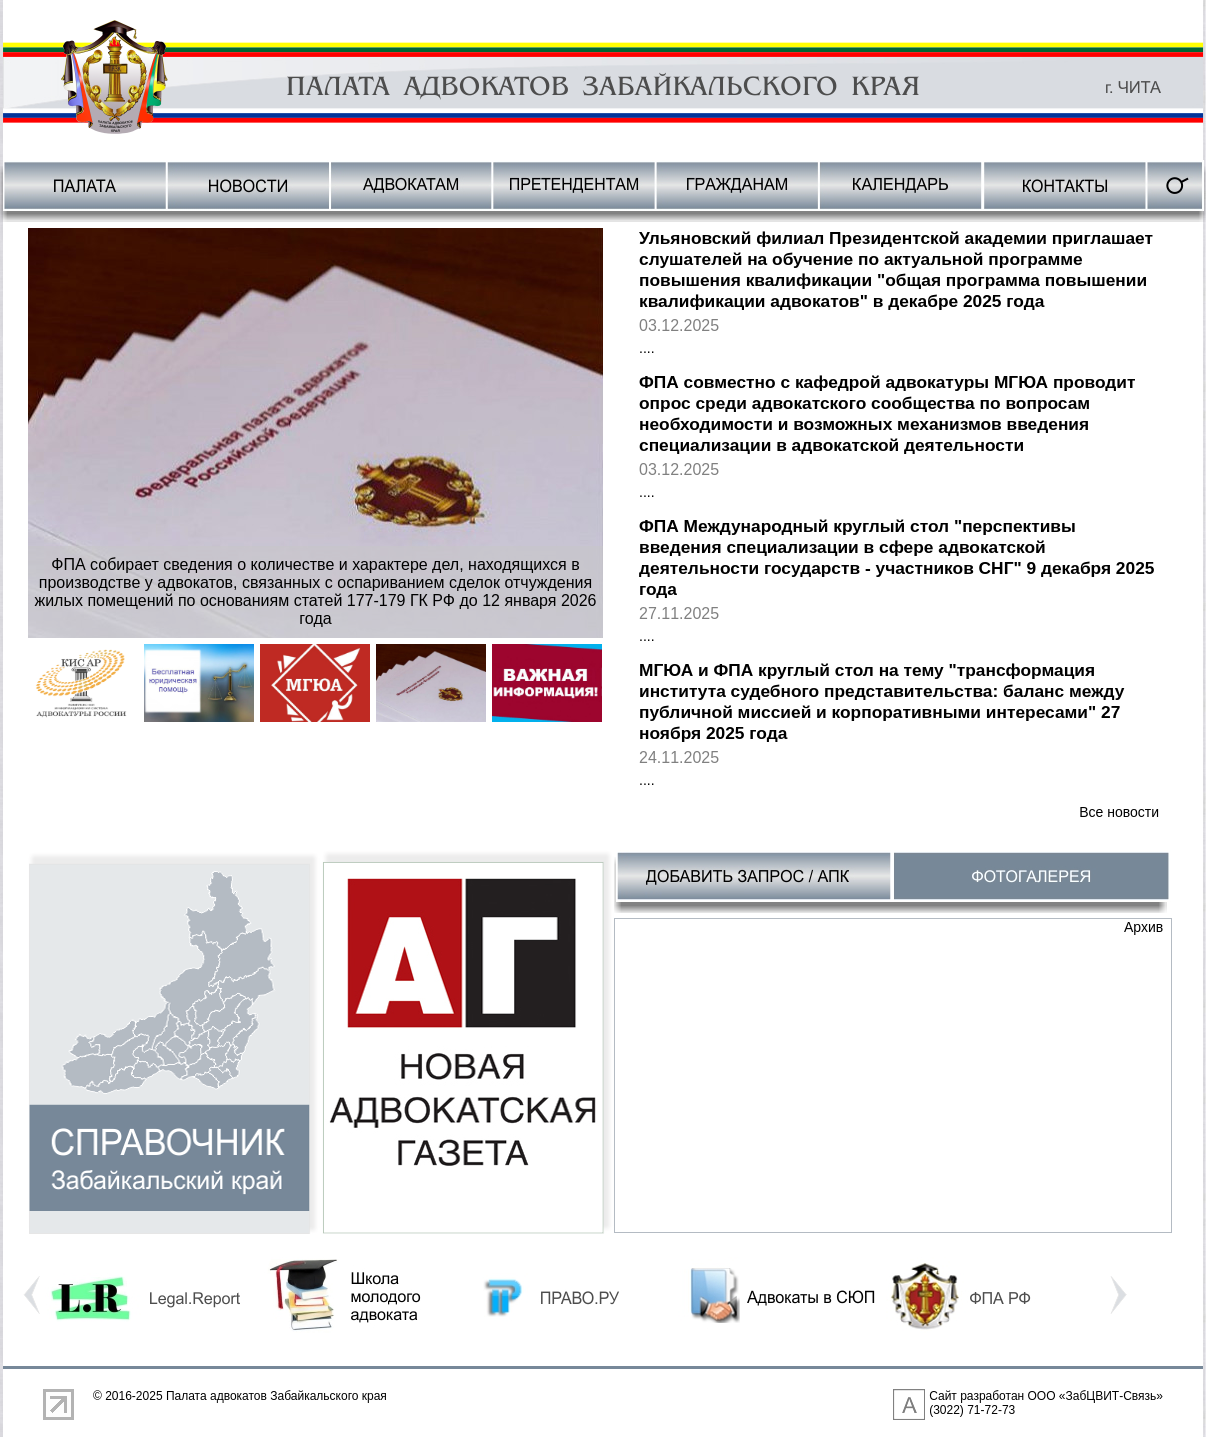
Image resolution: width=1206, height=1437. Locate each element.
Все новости (1119, 812)
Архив (1143, 927)
